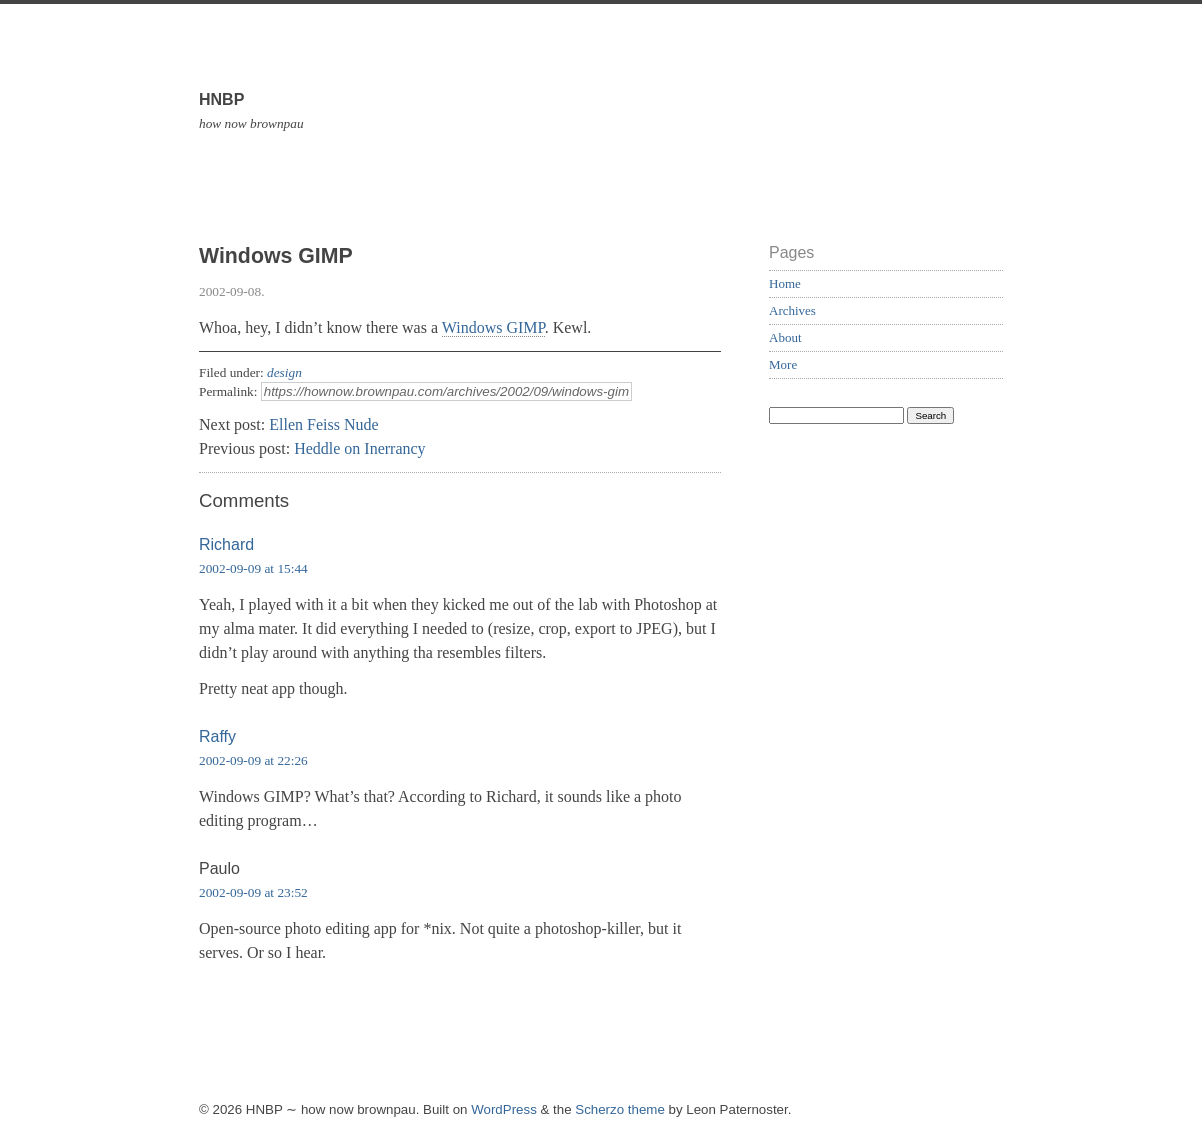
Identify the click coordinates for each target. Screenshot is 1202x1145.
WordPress (504, 1109)
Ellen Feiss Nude (323, 424)
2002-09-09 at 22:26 (253, 760)
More (783, 364)
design (284, 372)
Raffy (217, 736)
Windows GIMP (493, 327)
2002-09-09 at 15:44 (253, 568)
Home (785, 283)
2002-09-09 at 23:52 (253, 892)
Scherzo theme (620, 1109)
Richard (226, 544)
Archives (792, 310)
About (785, 337)
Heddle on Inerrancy (360, 448)
